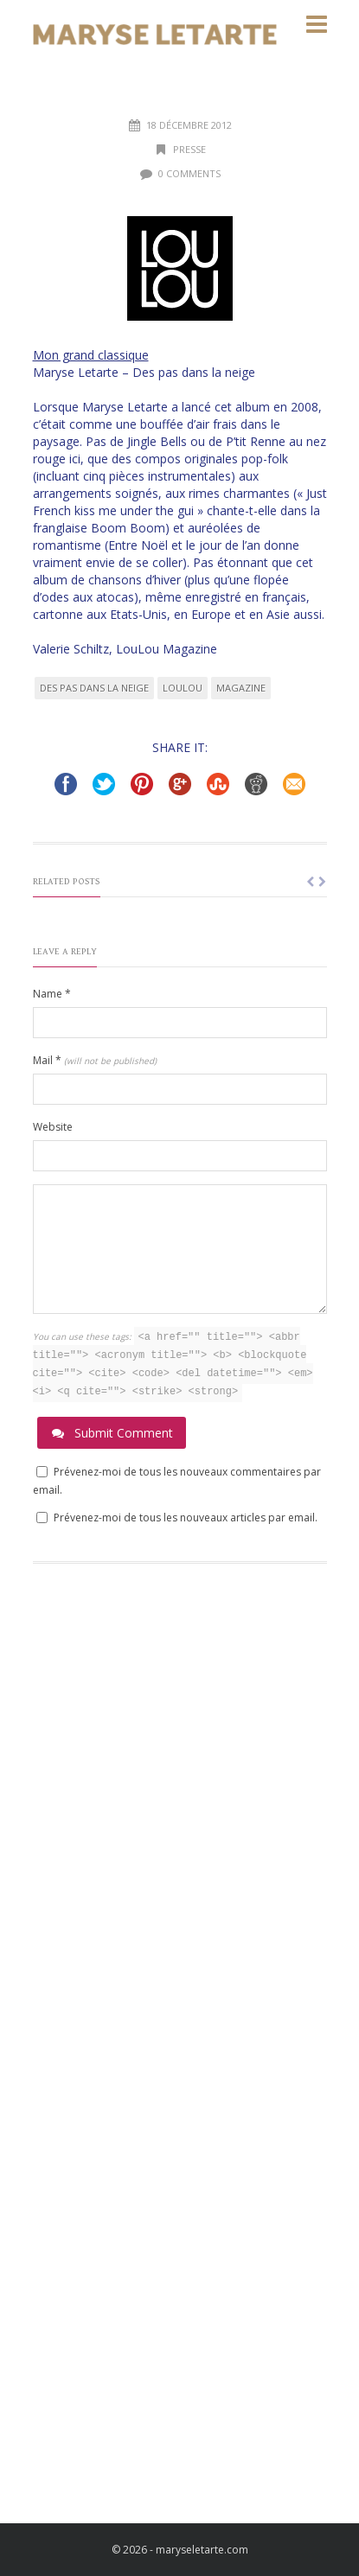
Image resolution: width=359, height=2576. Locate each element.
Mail (95, 1060)
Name (52, 993)
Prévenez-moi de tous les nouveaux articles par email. (185, 1517)
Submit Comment (111, 1433)
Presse (189, 149)
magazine (241, 687)
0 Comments (189, 173)
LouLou (182, 687)
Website (53, 1126)
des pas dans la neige (94, 687)
